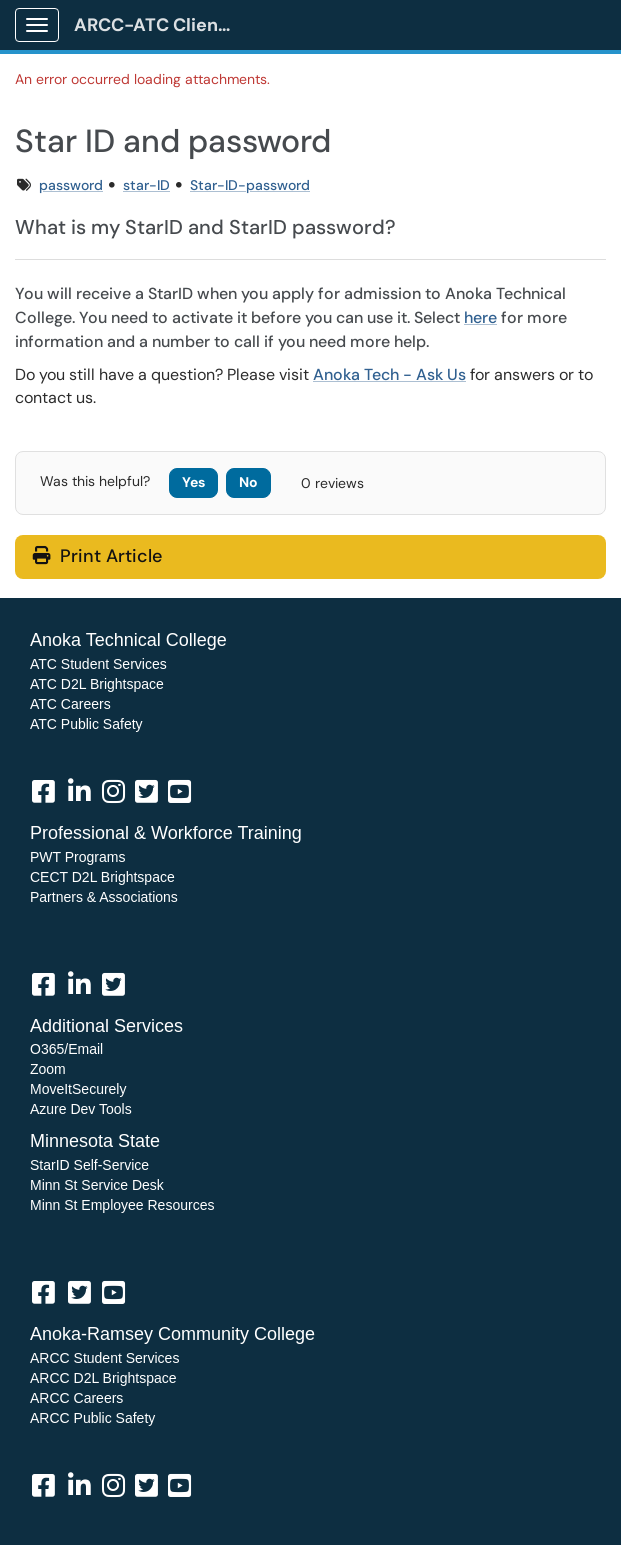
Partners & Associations (104, 897)
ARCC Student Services (104, 1358)
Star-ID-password (250, 185)
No (248, 482)
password (71, 185)
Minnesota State (95, 1141)
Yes (193, 482)
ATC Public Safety (86, 724)
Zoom (48, 1069)
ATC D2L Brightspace (97, 684)
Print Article (97, 556)
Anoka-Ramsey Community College (172, 1334)
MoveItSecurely (78, 1089)
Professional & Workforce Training (166, 833)
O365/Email (66, 1049)
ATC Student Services (98, 664)
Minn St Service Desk (97, 1185)
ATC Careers (70, 704)
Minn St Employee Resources (122, 1205)
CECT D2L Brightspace (102, 877)
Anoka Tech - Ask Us (389, 374)
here (480, 317)
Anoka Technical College (128, 640)
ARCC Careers (76, 1398)
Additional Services (106, 1026)
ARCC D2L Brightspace (103, 1378)
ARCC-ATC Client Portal (161, 25)
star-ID (146, 185)
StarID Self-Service (89, 1165)
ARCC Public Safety (92, 1418)
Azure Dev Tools (81, 1109)
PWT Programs (77, 857)
